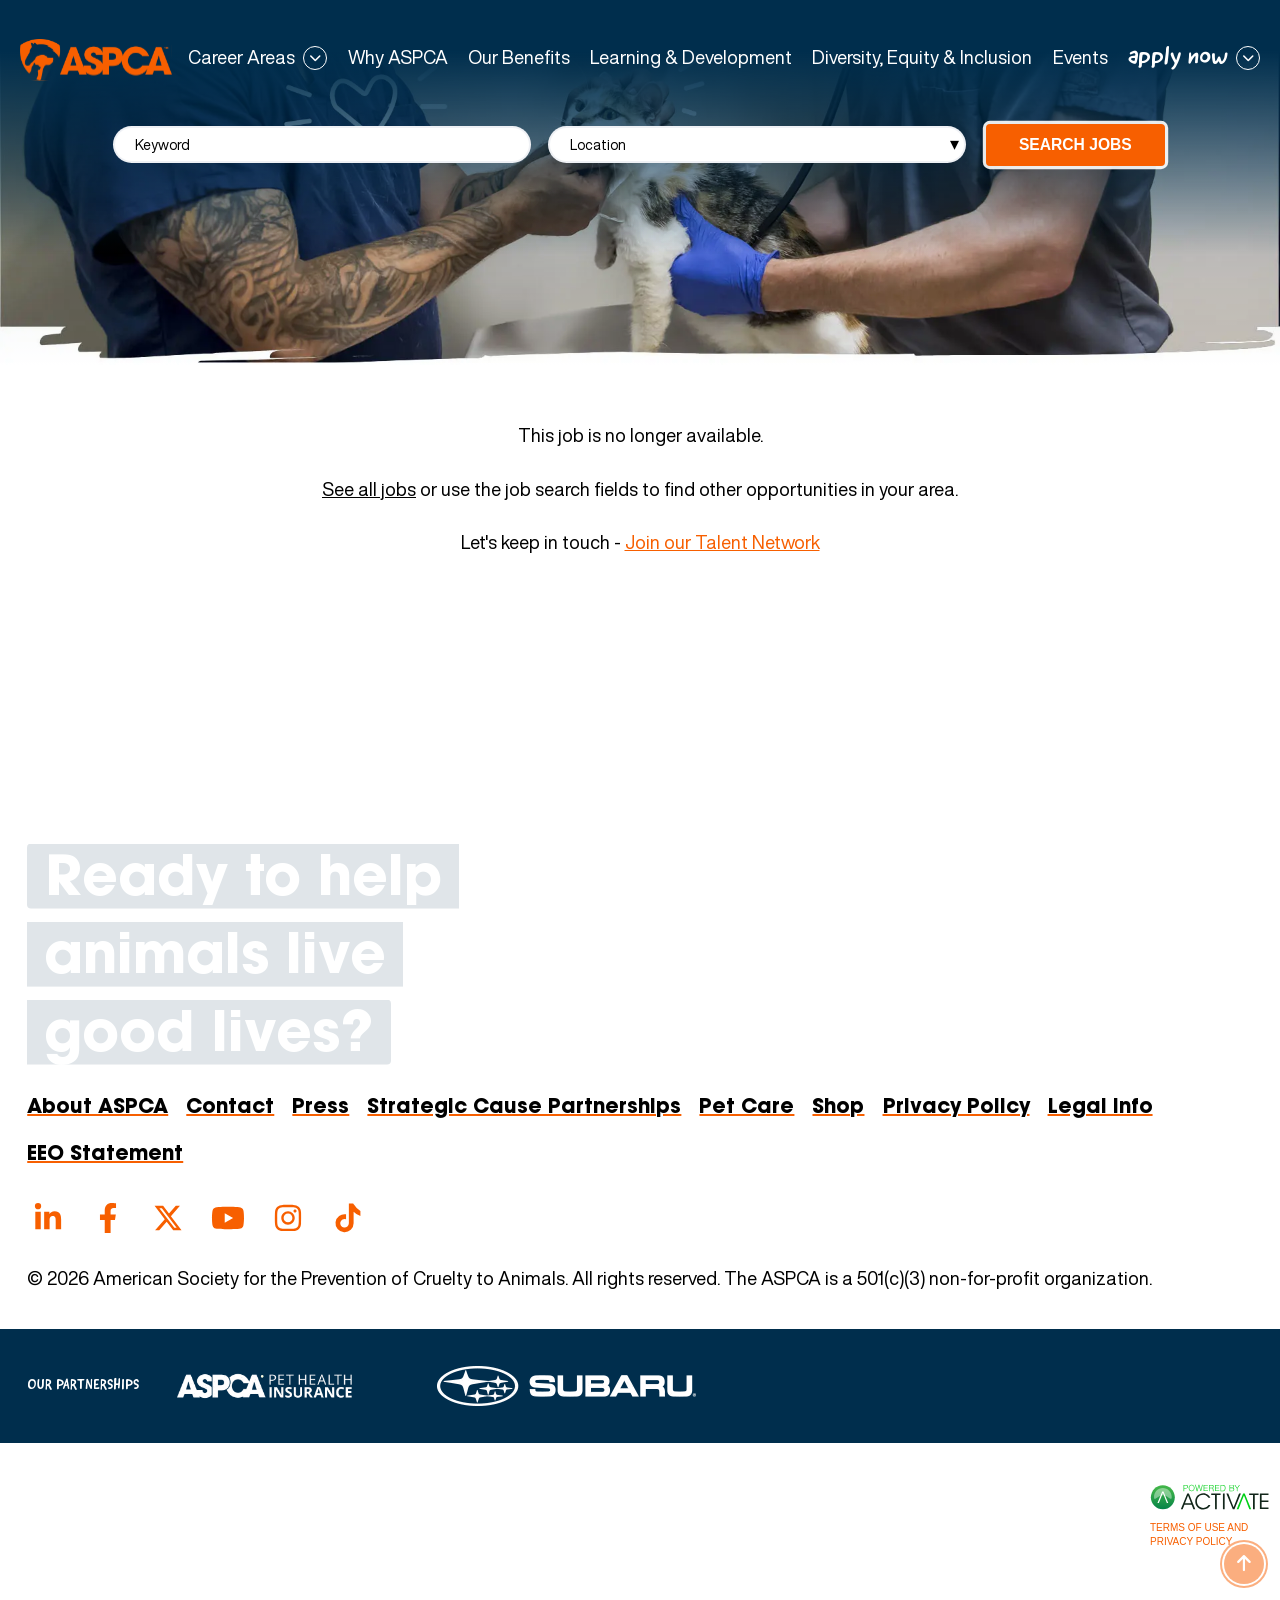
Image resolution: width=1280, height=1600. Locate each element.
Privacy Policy (956, 1108)
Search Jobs (1075, 144)
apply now (1178, 57)
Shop (838, 1108)
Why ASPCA (398, 58)
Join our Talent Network (722, 542)
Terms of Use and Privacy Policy (1199, 1535)
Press (320, 1108)
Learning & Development (691, 58)
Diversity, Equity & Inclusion (922, 58)
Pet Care (746, 1108)
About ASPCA (97, 1108)
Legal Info (1100, 1108)
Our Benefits (519, 58)
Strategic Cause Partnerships (524, 1108)
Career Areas (241, 58)
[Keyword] (322, 144)
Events (1080, 58)
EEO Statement (105, 1155)
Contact (230, 1108)
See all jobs (369, 490)
